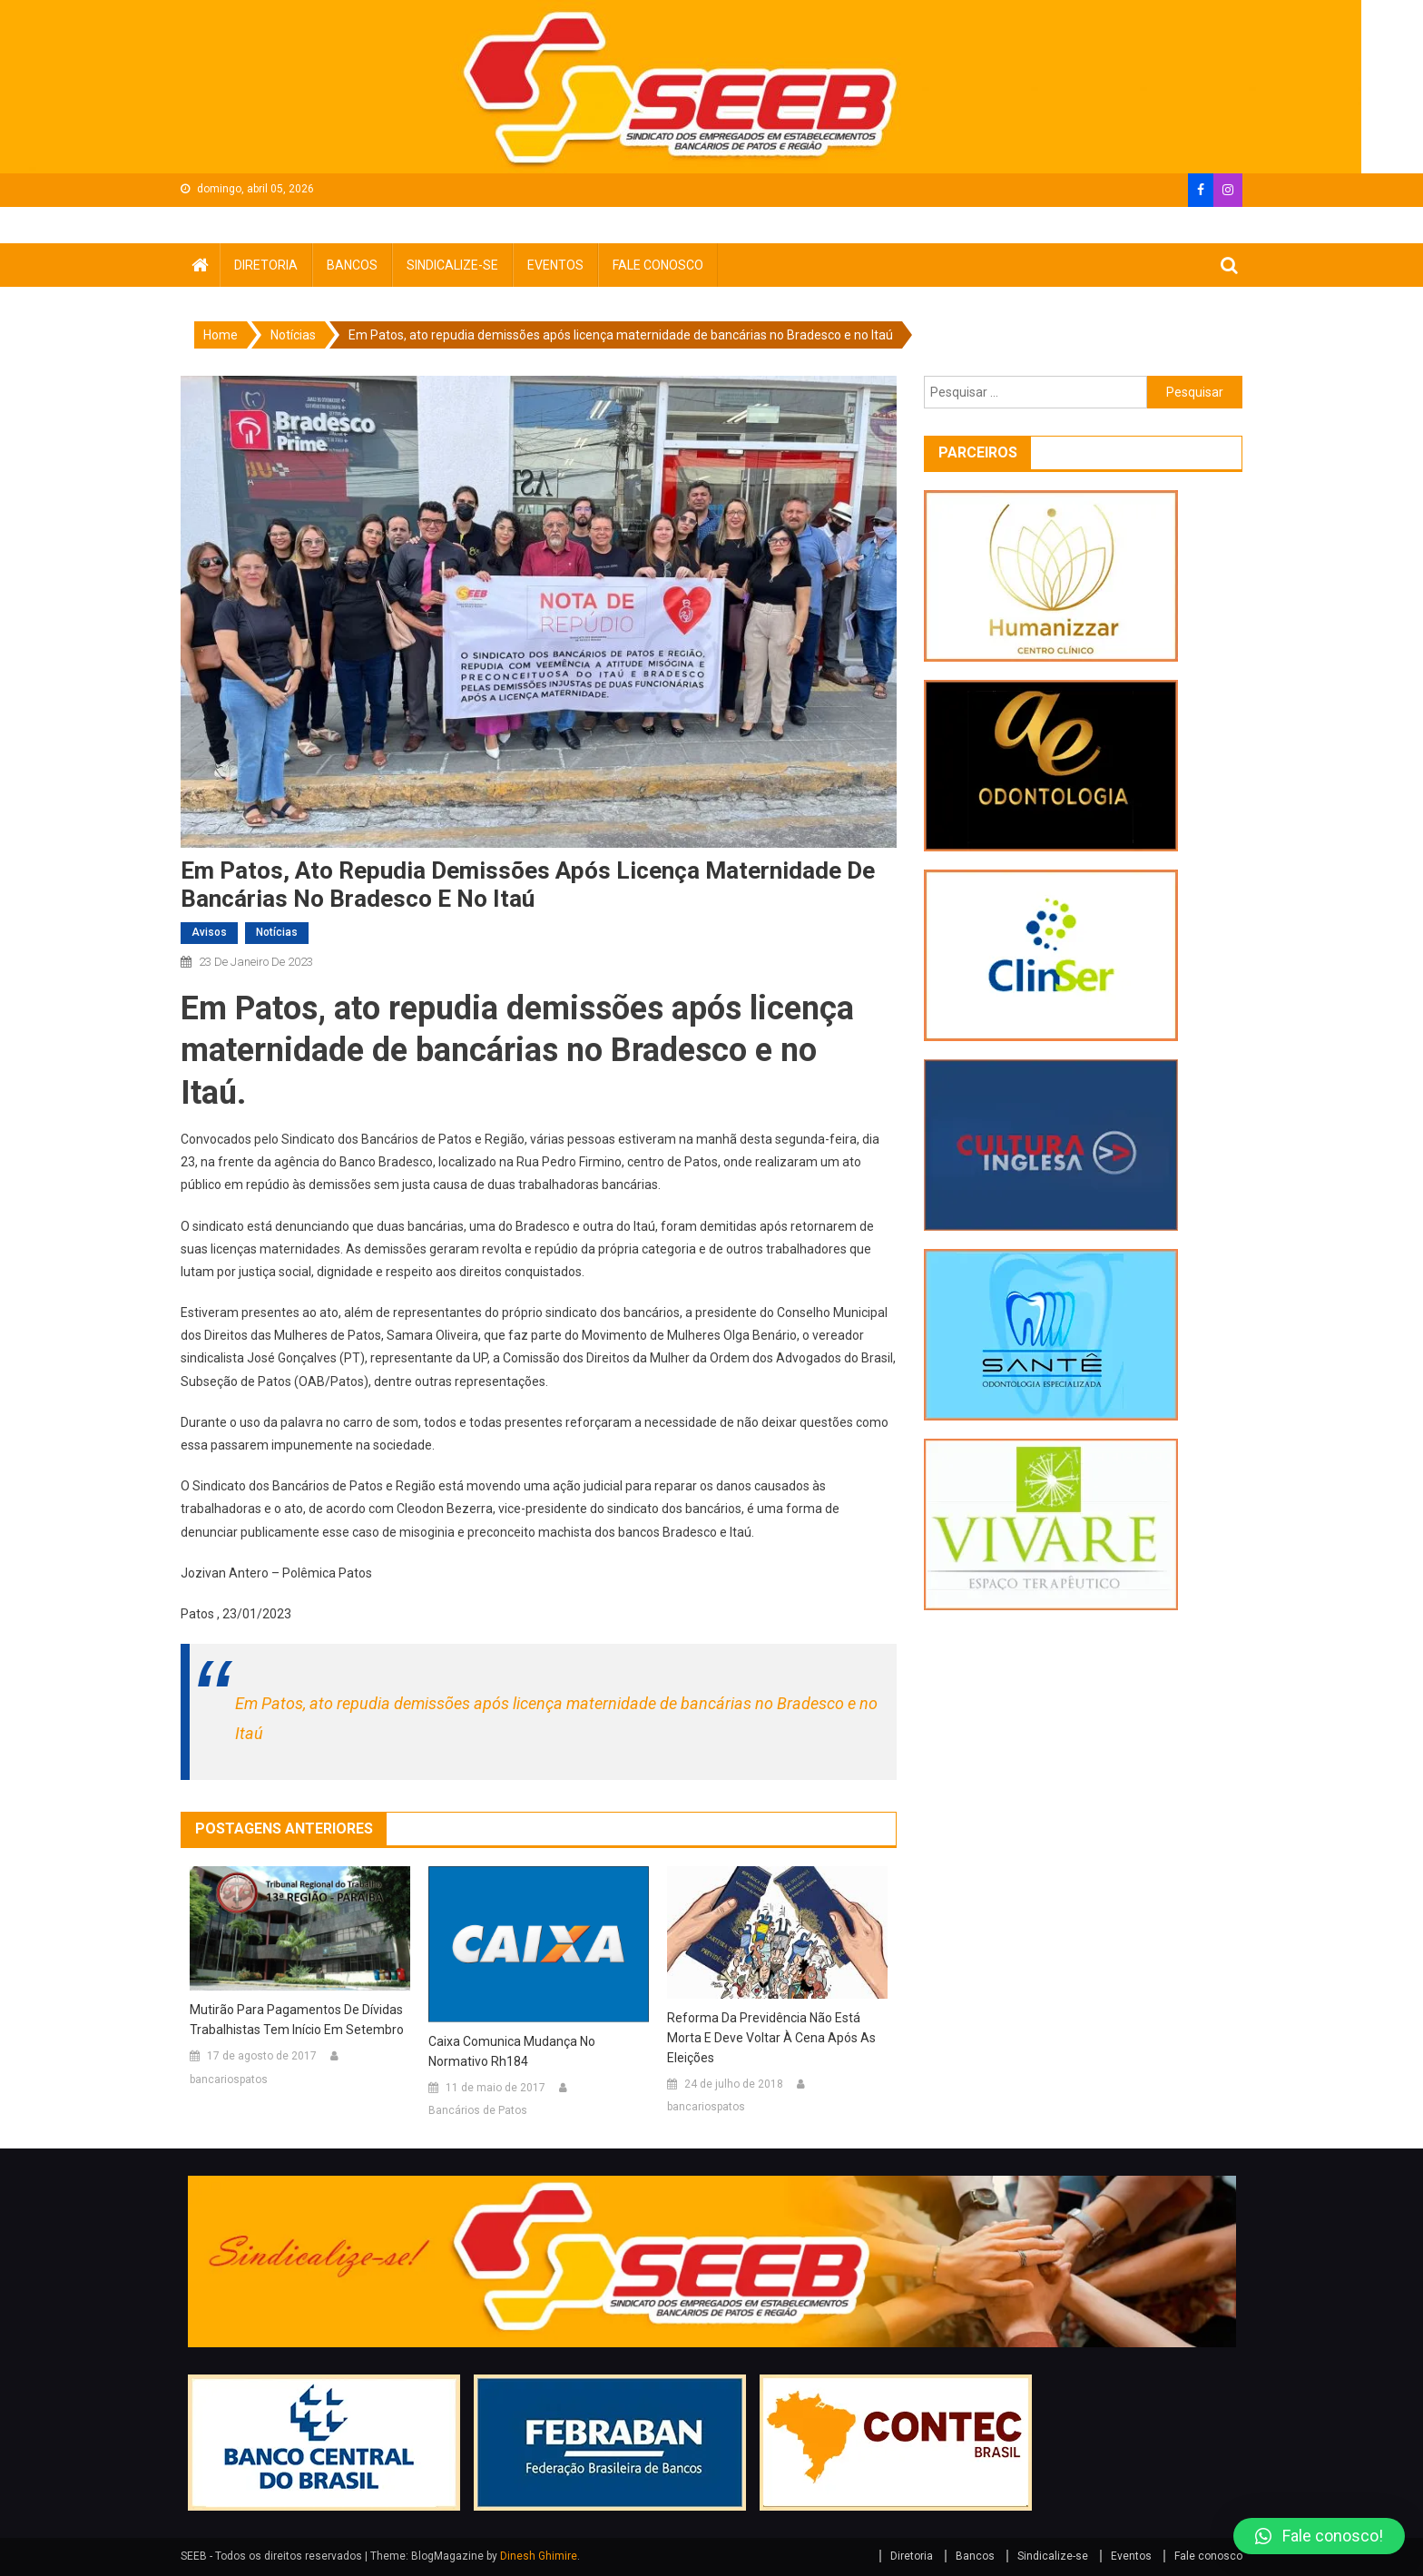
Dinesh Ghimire (538, 2556)
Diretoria (266, 265)
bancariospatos (229, 2079)
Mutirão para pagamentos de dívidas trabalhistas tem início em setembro (297, 2019)
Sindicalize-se (452, 265)
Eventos (555, 265)
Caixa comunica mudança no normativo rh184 (511, 2051)
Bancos (352, 265)
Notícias (277, 932)
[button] (1319, 2536)
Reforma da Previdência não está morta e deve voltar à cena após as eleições (771, 2038)
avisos (209, 932)
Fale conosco (658, 265)
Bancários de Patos (477, 2110)
